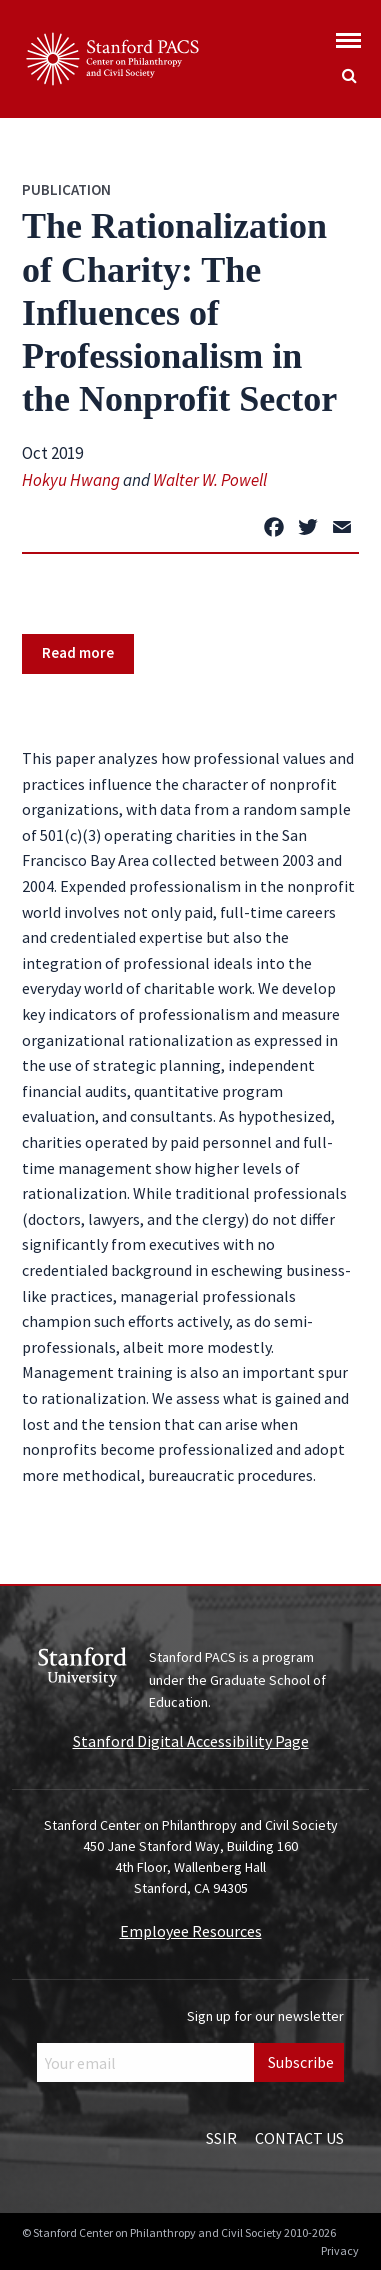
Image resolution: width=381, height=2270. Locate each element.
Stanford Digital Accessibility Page (191, 1741)
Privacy (340, 2250)
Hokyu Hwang (71, 480)
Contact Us (299, 2138)
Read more (78, 652)
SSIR (221, 2138)
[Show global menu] (348, 34)
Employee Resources (191, 1931)
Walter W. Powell (210, 480)
